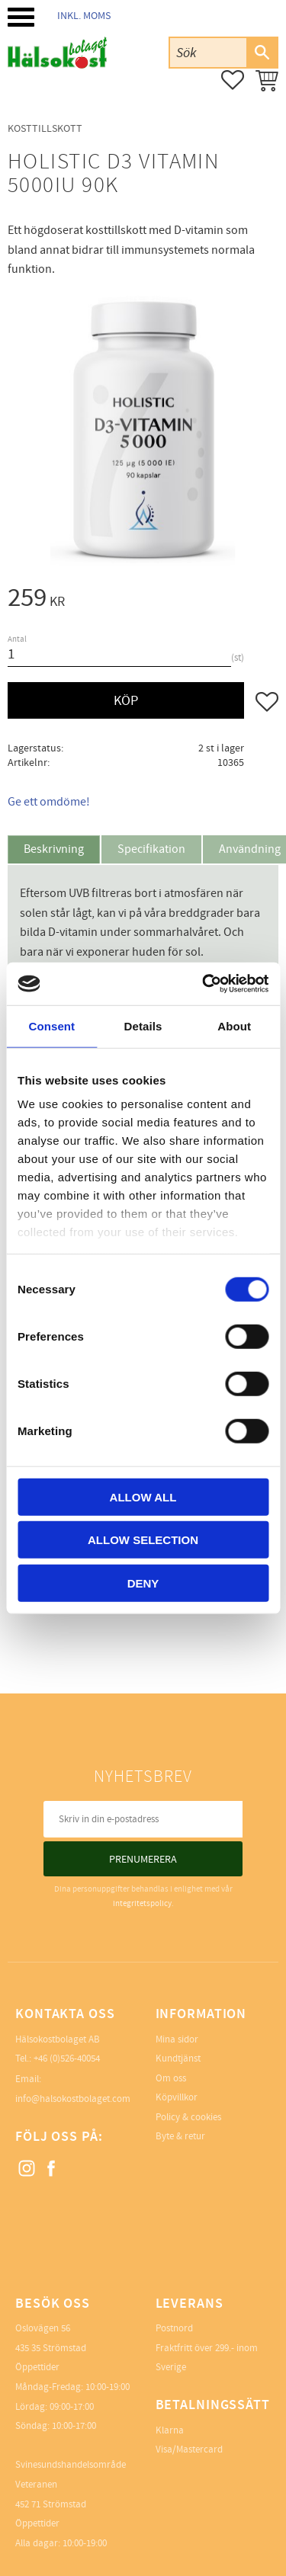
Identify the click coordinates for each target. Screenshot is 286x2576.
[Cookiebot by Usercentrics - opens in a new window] (203, 984)
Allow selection (143, 1539)
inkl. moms (84, 15)
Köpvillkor (177, 2097)
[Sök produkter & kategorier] (208, 52)
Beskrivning (54, 849)
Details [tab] (143, 1025)
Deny (143, 1582)
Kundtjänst (178, 2058)
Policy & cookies (188, 2117)
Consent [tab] (51, 1025)
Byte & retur (180, 2136)
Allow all (143, 1496)
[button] (21, 17)
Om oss (171, 2078)
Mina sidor (177, 2039)
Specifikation (151, 849)
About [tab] (234, 1025)
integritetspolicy (142, 1903)
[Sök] (261, 52)
